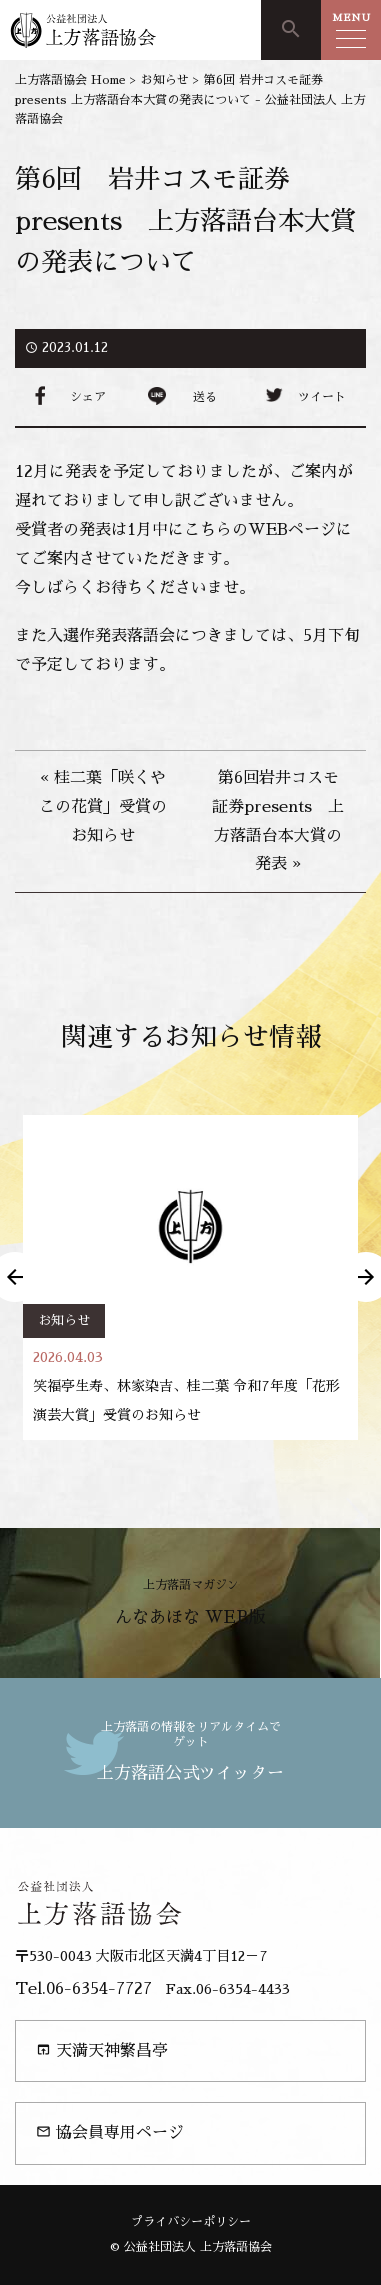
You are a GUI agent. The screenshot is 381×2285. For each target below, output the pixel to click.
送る (205, 397)
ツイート (322, 397)
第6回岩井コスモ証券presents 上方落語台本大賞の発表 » (278, 821)
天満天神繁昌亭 (102, 2050)
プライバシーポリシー (191, 2222)
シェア (88, 397)
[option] (190, 1277)
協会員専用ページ (110, 2132)
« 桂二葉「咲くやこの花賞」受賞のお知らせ (103, 807)
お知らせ (64, 1320)
